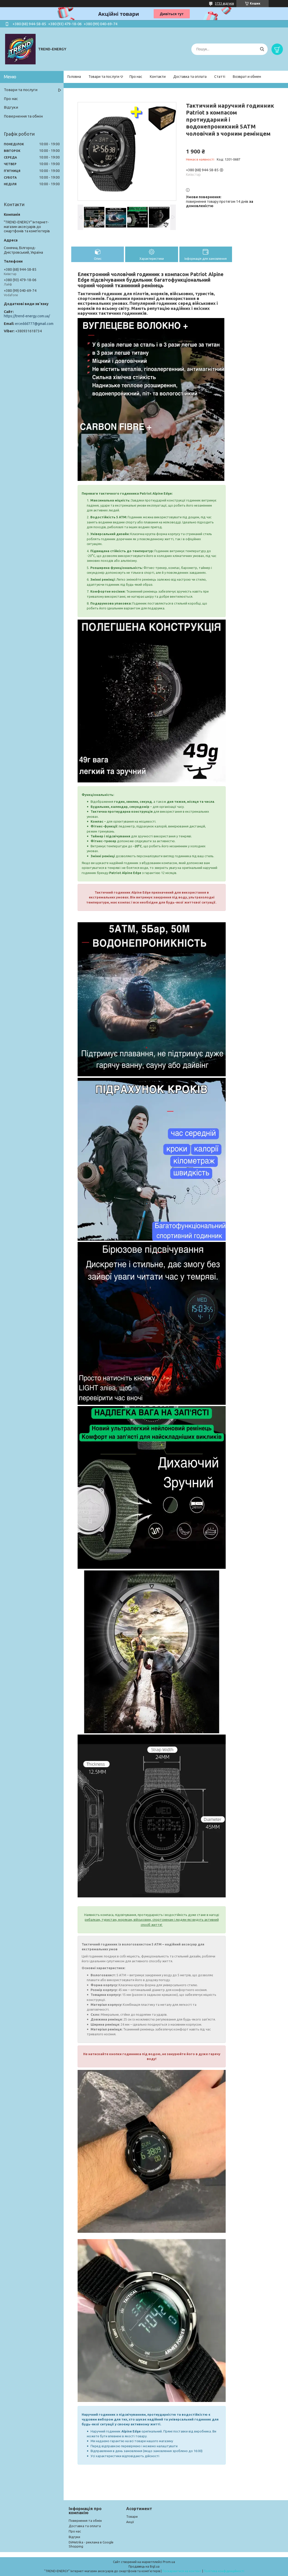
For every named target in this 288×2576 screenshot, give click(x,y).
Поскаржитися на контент (181, 2571)
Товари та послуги (104, 77)
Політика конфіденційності (224, 2571)
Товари (132, 2516)
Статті (219, 77)
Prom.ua (169, 2562)
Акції (130, 2522)
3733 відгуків (224, 3)
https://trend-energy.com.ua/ (27, 316)
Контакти (158, 77)
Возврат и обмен (247, 77)
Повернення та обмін (23, 116)
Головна (74, 77)
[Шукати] (262, 49)
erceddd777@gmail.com (34, 324)
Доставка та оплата (190, 77)
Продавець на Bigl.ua (144, 2566)
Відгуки (11, 107)
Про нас (135, 77)
